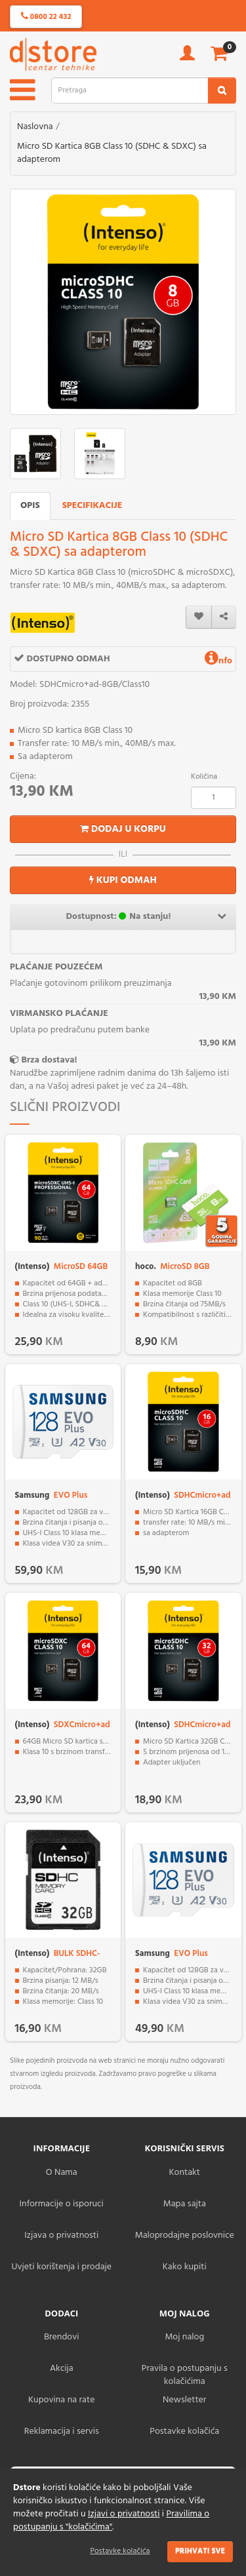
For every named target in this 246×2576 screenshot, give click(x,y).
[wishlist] (199, 617)
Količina (204, 776)
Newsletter (184, 2400)
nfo (218, 661)
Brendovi (61, 2337)
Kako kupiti (185, 2266)
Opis (30, 505)
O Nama (61, 2172)
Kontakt (184, 2172)
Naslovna (35, 126)
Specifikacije (92, 505)
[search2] (222, 90)
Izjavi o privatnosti (123, 2514)
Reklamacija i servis (61, 2431)
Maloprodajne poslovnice (184, 2235)
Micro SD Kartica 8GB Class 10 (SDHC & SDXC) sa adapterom (112, 153)
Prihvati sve (200, 2551)
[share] (223, 617)
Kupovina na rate (61, 2400)
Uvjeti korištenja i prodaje (61, 2266)
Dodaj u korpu (123, 829)
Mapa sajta (184, 2204)
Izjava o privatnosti (61, 2235)
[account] (187, 57)
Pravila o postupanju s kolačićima (185, 2375)
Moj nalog (184, 2337)
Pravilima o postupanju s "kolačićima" (111, 2521)
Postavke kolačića (120, 2551)
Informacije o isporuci (62, 2204)
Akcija (61, 2368)
